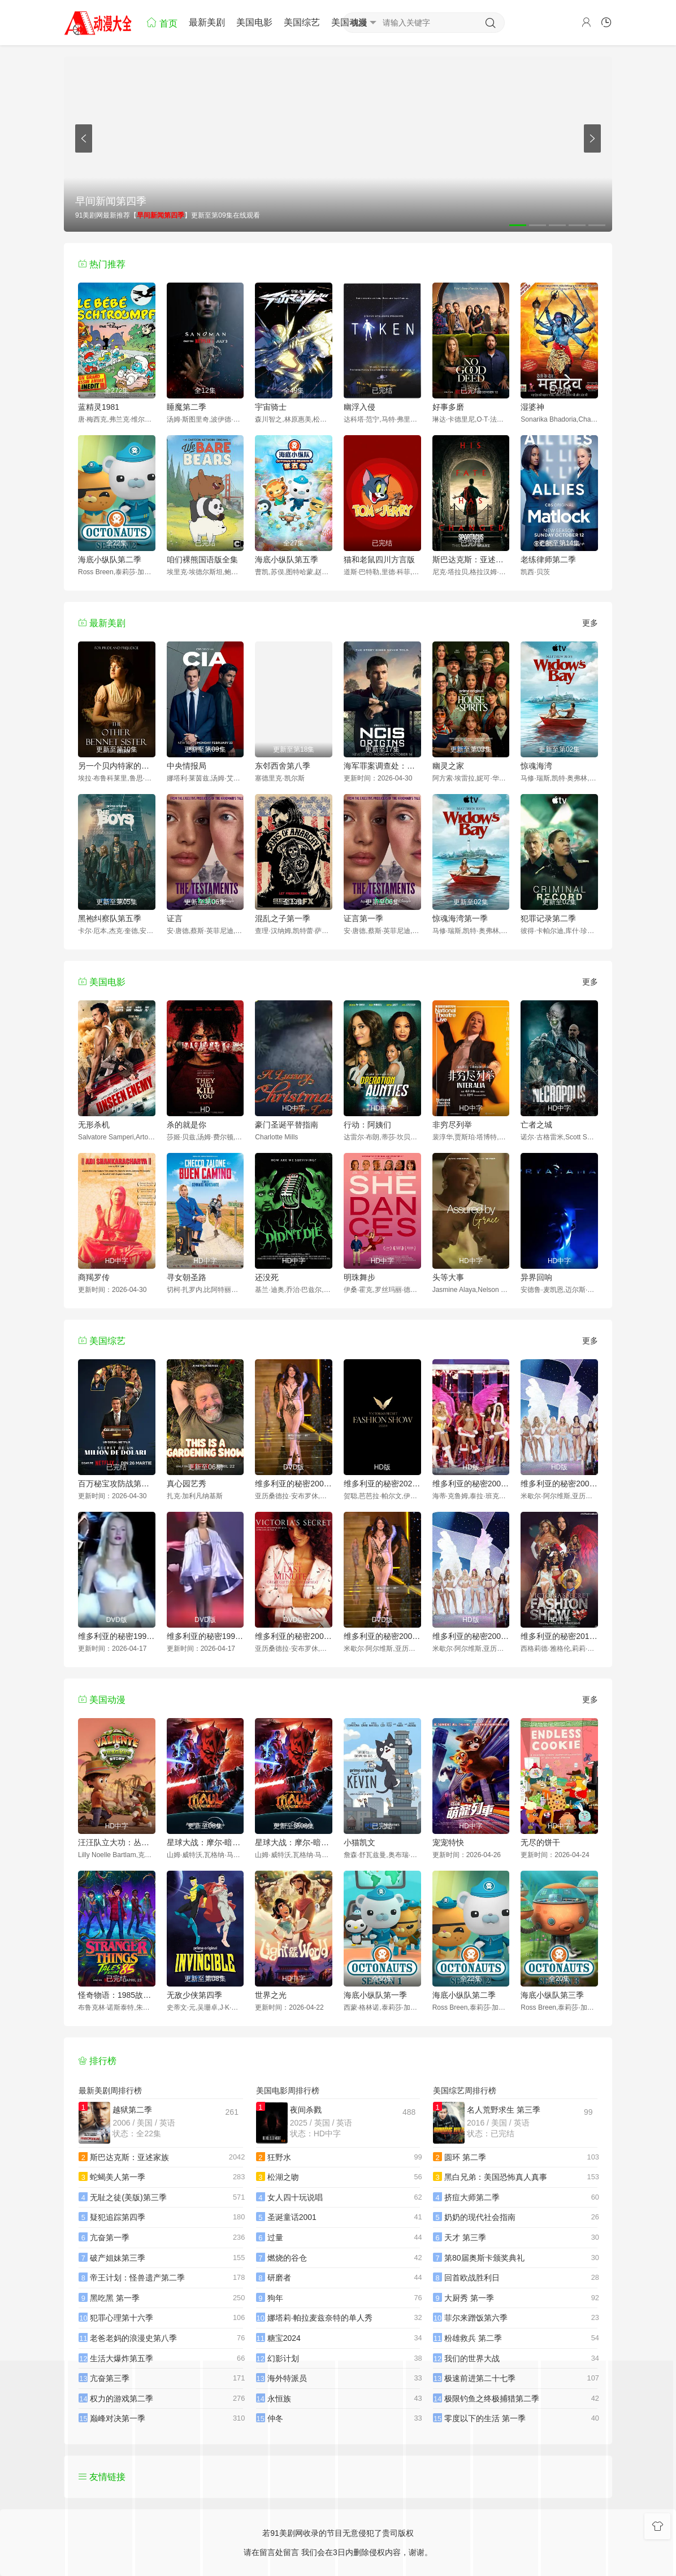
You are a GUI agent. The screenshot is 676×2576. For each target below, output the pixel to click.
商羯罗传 (94, 1277)
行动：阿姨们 (367, 1124)
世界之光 (271, 1995)
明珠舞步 (359, 1277)
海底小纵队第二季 (109, 559)
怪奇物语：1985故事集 (116, 1995)
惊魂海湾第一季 (460, 918)
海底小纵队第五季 (286, 559)
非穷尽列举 (452, 1124)
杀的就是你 (186, 1124)
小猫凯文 (359, 1842)
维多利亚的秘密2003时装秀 (471, 1636)
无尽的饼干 (540, 1842)
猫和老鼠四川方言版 (379, 559)
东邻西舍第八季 (282, 765)
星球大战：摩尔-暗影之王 (293, 1842)
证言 (175, 918)
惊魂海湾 (536, 765)
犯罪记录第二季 (548, 918)
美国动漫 (349, 22)
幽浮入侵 (359, 406)
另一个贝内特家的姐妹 (116, 765)
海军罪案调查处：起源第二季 (382, 765)
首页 (161, 22)
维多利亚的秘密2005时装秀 (471, 1483)
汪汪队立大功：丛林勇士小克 (116, 1842)
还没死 (267, 1277)
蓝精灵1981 (98, 406)
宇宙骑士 (271, 406)
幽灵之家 (448, 765)
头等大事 (448, 1277)
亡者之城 (536, 1124)
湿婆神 (532, 406)
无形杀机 (94, 1124)
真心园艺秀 (186, 1483)
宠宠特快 (448, 1842)
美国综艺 (302, 22)
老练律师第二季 (548, 559)
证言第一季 (363, 918)
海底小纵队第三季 (552, 1995)
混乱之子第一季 (282, 918)
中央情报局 (186, 765)
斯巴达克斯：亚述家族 (471, 559)
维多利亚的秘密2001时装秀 (293, 1636)
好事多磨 (448, 406)
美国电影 (254, 22)
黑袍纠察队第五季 (109, 918)
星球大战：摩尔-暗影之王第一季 (205, 1842)
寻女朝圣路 (186, 1277)
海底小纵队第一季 (375, 1995)
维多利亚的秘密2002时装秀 (382, 1636)
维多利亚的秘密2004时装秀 (559, 1483)
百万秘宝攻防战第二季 (116, 1483)
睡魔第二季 (186, 406)
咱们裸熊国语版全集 (202, 559)
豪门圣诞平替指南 (286, 1124)
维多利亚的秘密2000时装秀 (293, 1483)
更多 (590, 622)
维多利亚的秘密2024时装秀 (382, 1483)
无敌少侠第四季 (194, 1995)
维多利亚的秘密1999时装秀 (205, 1636)
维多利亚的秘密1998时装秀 (116, 1636)
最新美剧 (207, 22)
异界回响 (536, 1277)
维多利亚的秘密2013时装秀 (559, 1636)
